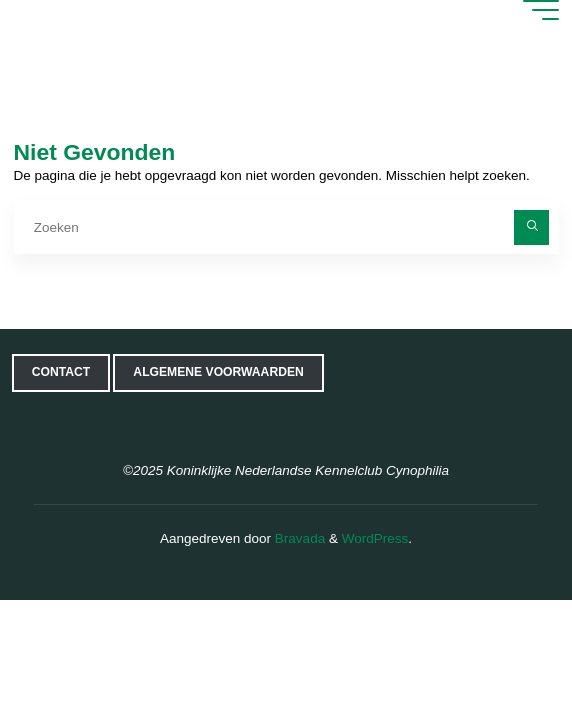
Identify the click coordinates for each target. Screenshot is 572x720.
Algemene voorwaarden (218, 372)
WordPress (375, 538)
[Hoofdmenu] (541, 10)
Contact (61, 372)
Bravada (298, 538)
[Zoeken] (531, 227)
